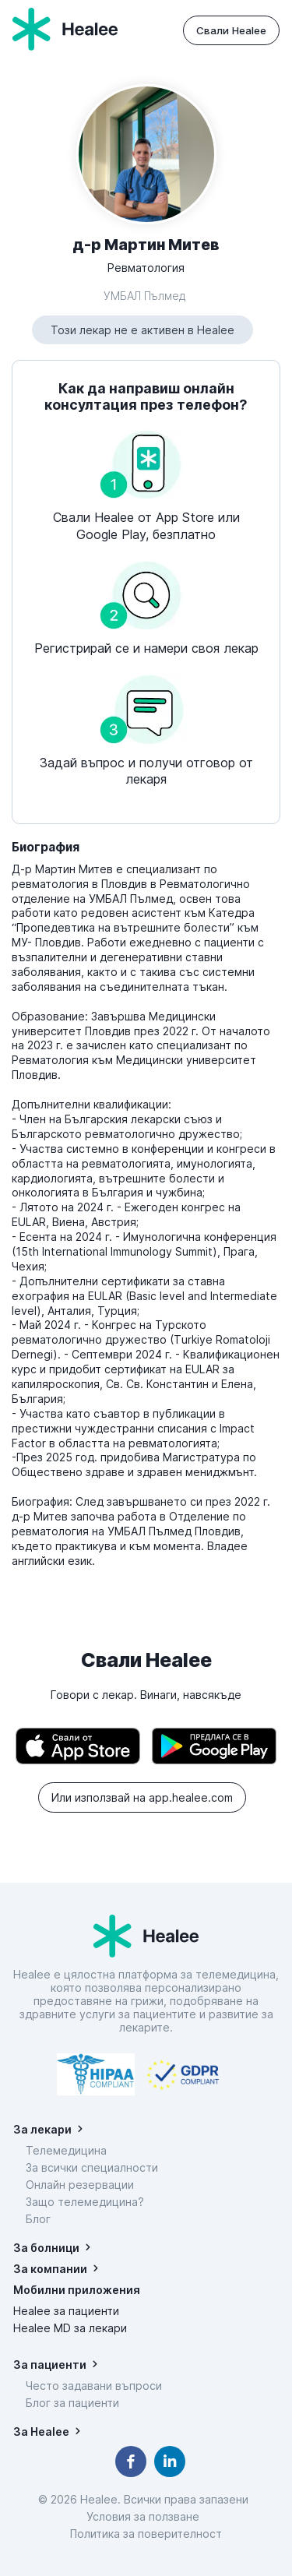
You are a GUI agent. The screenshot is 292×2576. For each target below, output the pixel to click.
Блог (38, 2218)
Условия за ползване (146, 2516)
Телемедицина (66, 2150)
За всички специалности (92, 2167)
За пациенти (49, 2364)
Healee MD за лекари (70, 2328)
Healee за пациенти (66, 2310)
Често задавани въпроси (94, 2385)
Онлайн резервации (80, 2184)
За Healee (41, 2431)
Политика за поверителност (146, 2533)
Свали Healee (231, 30)
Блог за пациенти (72, 2402)
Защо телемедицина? (85, 2201)
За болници (46, 2247)
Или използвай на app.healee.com (142, 1797)
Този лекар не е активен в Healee (142, 330)
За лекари (42, 2129)
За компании (50, 2268)
